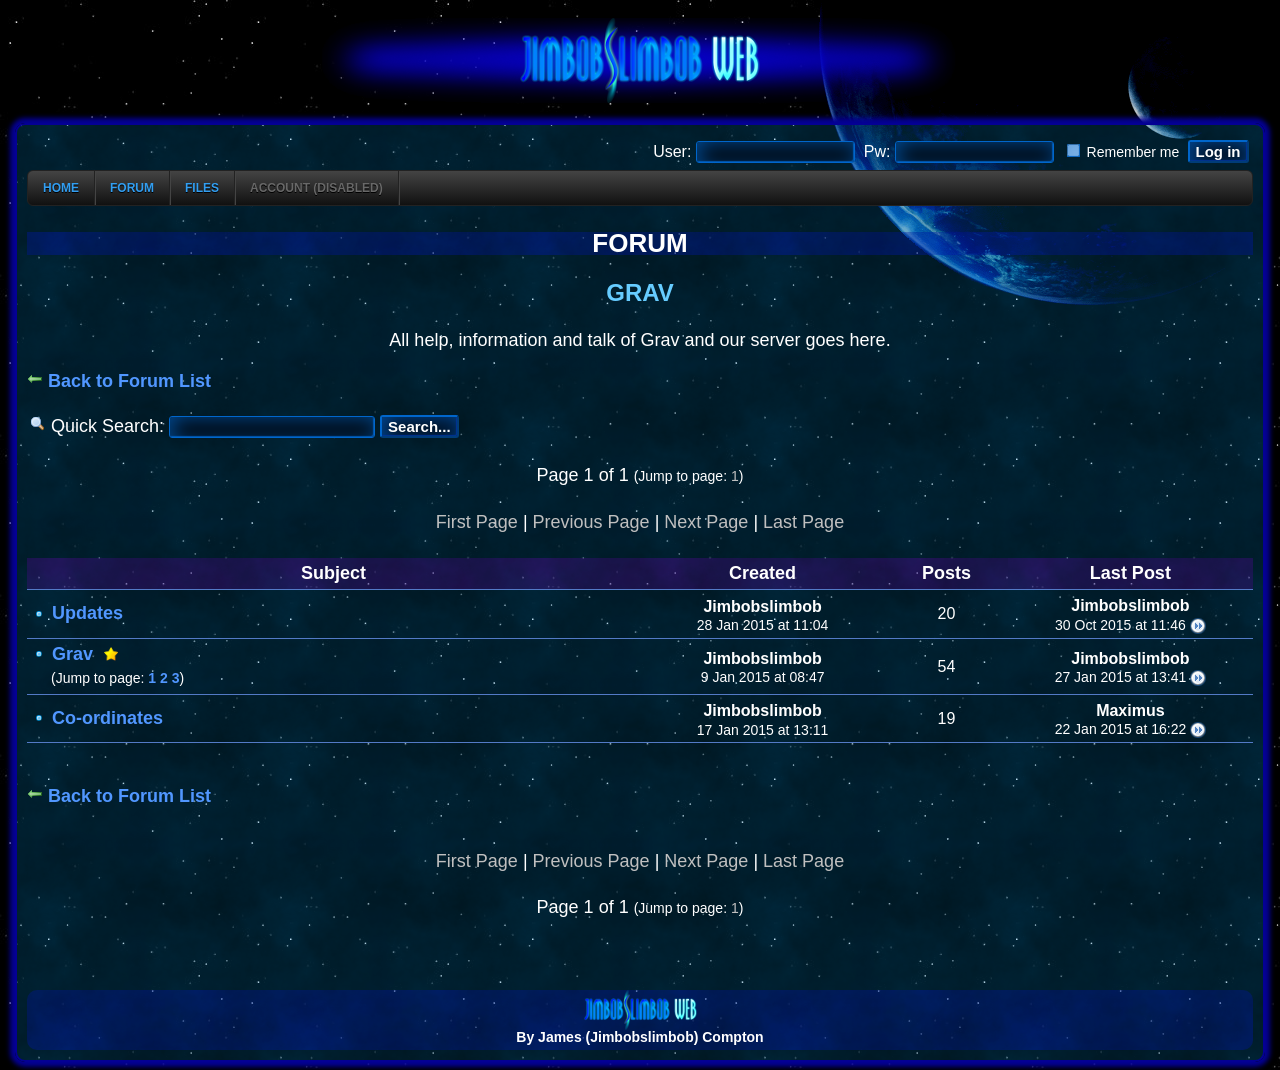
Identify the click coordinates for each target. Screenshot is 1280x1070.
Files (202, 188)
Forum (132, 188)
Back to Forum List (119, 381)
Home (61, 188)
